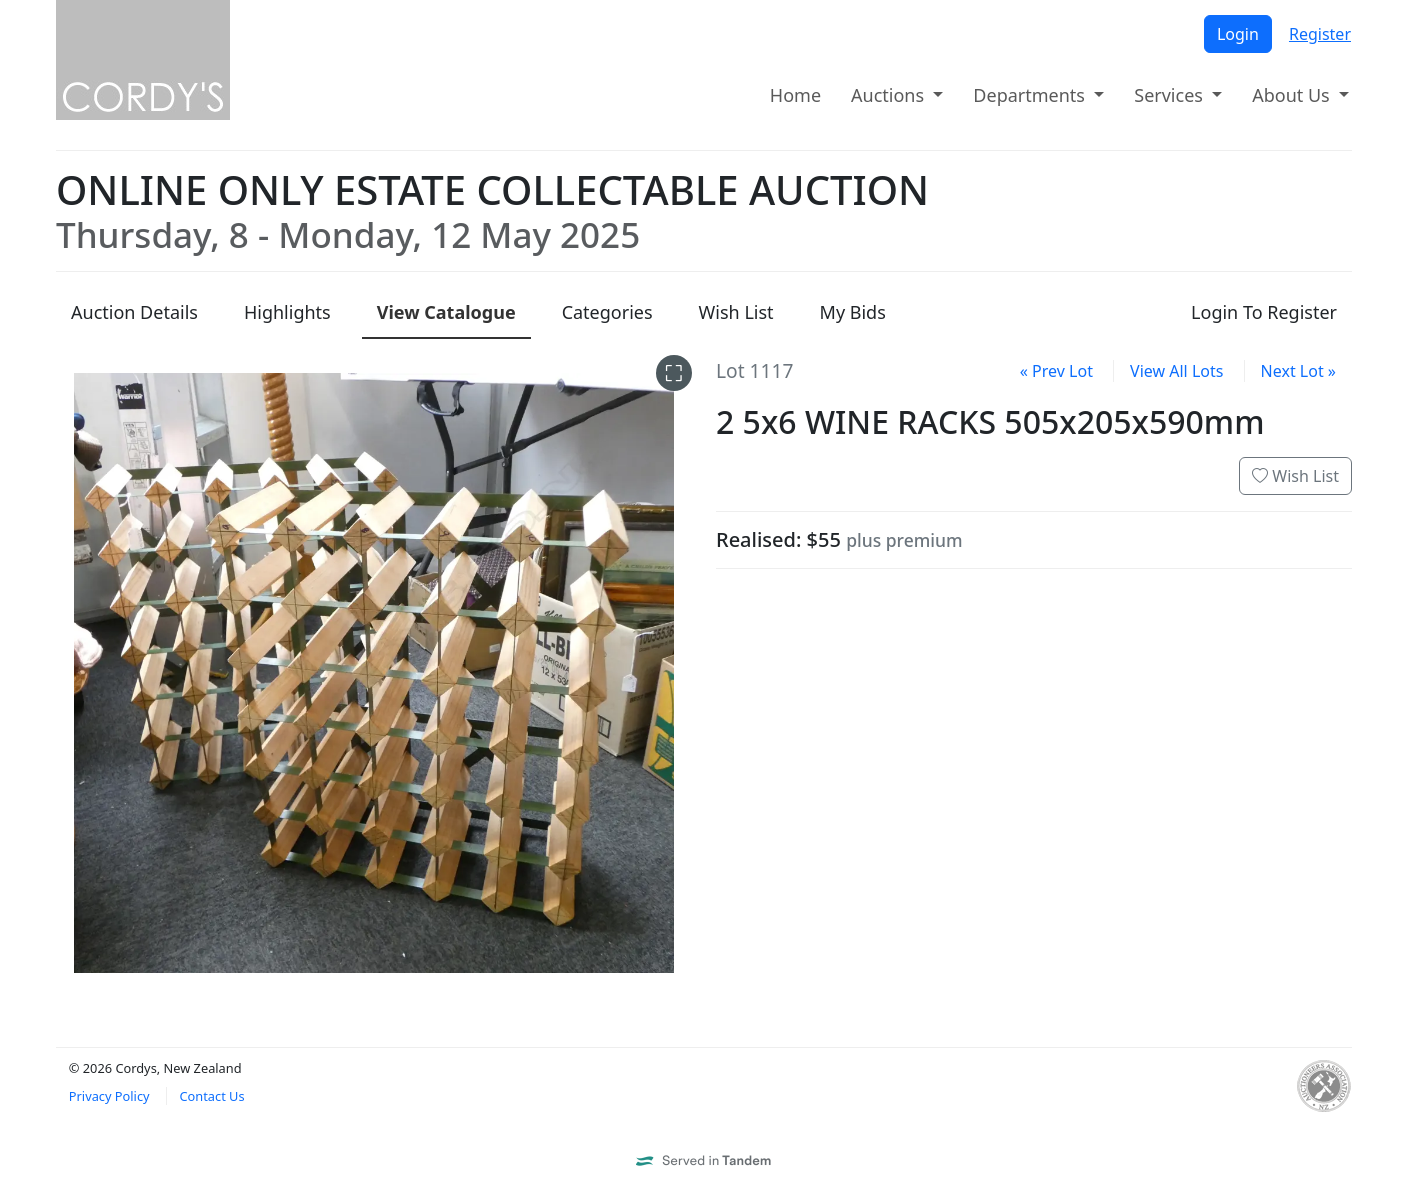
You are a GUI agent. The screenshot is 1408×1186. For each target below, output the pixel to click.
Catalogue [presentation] (446, 312)
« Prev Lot (1056, 371)
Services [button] (1170, 95)
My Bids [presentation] (853, 312)
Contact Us (211, 1096)
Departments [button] (1031, 95)
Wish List (1295, 476)
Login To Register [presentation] (1264, 312)
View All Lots (1176, 371)
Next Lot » (1298, 371)
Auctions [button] (890, 95)
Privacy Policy (109, 1096)
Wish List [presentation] (736, 312)
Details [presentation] (134, 312)
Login (1238, 34)
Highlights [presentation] (287, 312)
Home (795, 95)
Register (1320, 34)
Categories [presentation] (607, 312)
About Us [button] (1293, 95)
